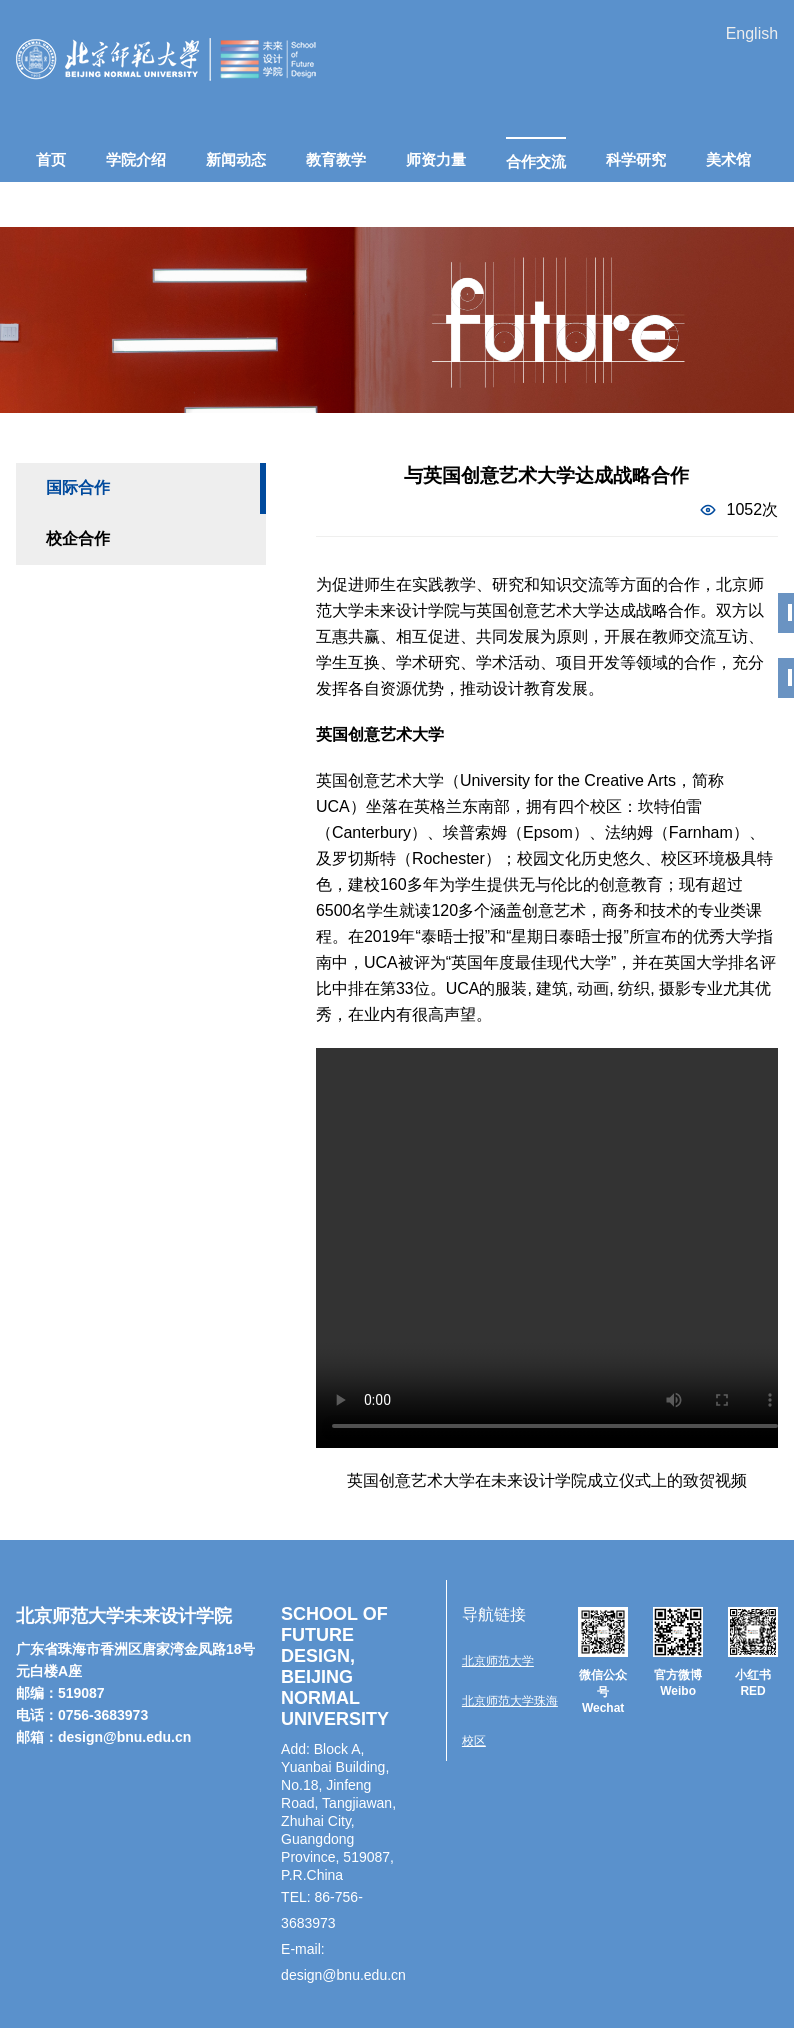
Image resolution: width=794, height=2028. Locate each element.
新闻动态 (236, 159)
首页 (51, 159)
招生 (136, 204)
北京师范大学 (498, 1661)
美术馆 (728, 159)
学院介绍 (136, 159)
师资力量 (436, 159)
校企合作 (78, 538)
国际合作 (78, 487)
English (752, 33)
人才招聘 (221, 204)
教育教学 (336, 159)
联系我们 (321, 204)
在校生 (58, 204)
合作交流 (536, 161)
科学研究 (636, 159)
